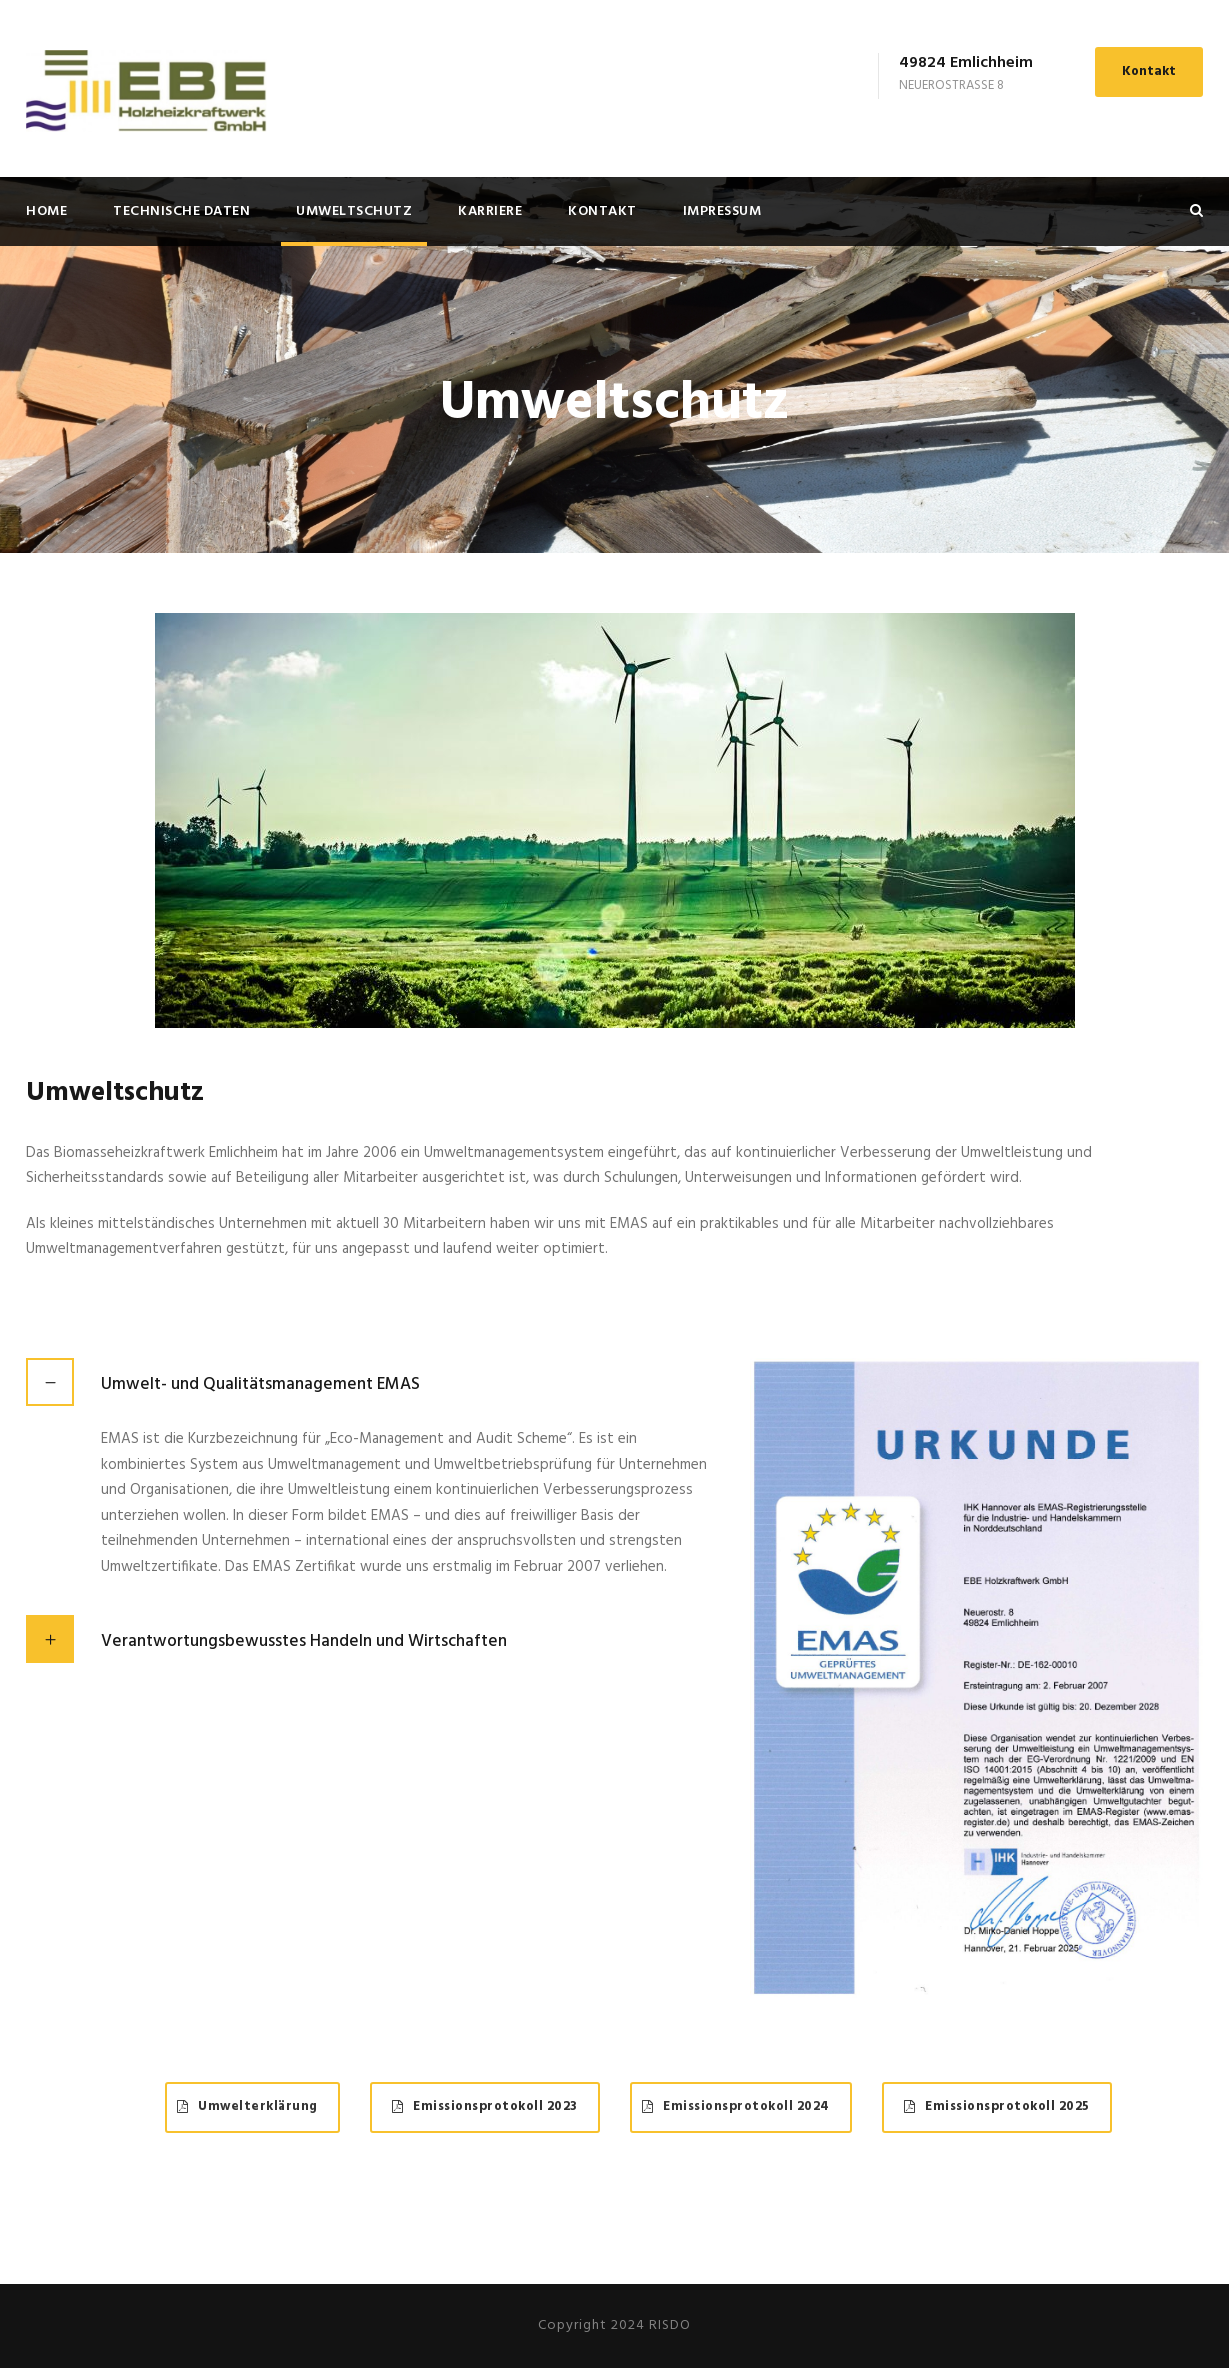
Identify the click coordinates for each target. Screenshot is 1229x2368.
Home (46, 211)
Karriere (490, 211)
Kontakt (1149, 71)
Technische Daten (181, 211)
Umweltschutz (354, 211)
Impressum (722, 211)
